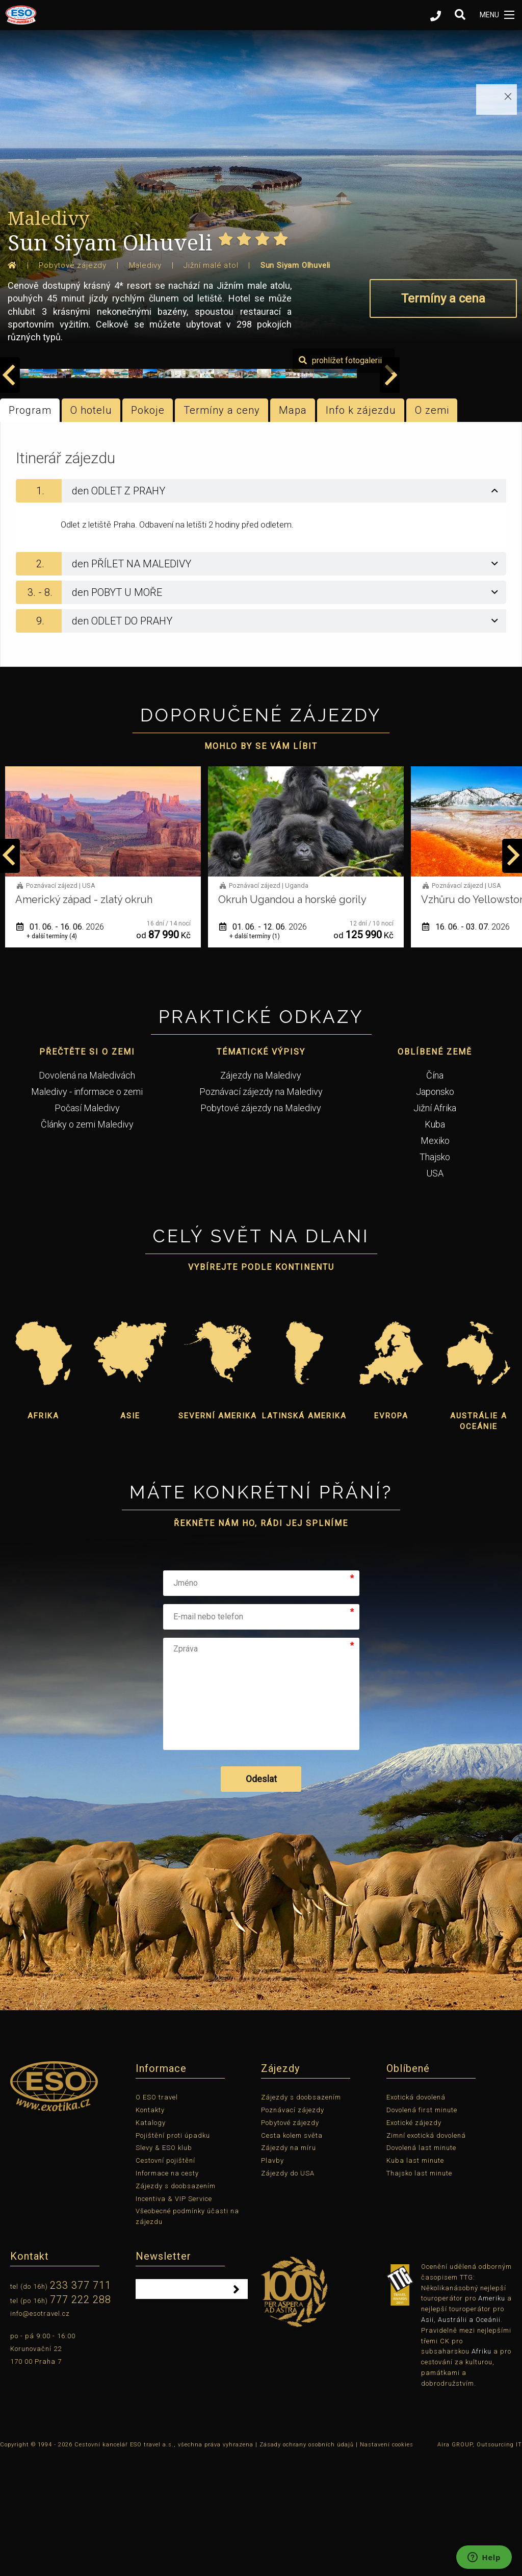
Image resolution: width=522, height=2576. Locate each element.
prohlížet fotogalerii (462, 479)
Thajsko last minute (419, 2292)
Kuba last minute (415, 2279)
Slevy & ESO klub (164, 2266)
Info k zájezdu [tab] (361, 528)
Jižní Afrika (434, 1226)
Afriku (481, 2470)
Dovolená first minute (421, 2229)
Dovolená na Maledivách (87, 1193)
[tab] (261, 609)
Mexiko (435, 1259)
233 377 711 (80, 2404)
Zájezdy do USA (288, 2292)
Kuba (435, 1242)
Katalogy (151, 2241)
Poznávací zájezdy (292, 2229)
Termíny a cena (443, 298)
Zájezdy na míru (288, 2266)
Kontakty (150, 2229)
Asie (130, 1534)
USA (434, 1291)
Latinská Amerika (304, 1534)
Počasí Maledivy (87, 1226)
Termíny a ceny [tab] (222, 528)
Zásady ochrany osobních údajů (306, 2563)
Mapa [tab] (293, 528)
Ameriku (491, 2417)
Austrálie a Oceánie (478, 1540)
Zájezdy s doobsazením (176, 2304)
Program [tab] (30, 528)
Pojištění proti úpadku (173, 2254)
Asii (427, 2438)
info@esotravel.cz (40, 2432)
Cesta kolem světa (292, 2254)
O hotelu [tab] (91, 528)
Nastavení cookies (386, 2563)
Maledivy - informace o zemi (87, 1210)
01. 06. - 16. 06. (263, 1045)
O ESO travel (157, 2216)
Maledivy (48, 218)
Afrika (43, 1534)
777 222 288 (80, 2418)
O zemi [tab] (432, 528)
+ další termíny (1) (52, 1055)
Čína (434, 1193)
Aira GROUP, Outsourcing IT (479, 2563)
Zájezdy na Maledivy (260, 1193)
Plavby (272, 2279)
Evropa (391, 1534)
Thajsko (435, 1275)
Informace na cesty (167, 2292)
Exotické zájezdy (413, 2241)
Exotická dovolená (416, 2216)
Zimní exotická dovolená (426, 2254)
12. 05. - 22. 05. (60, 1045)
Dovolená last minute (421, 2266)
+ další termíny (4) (254, 1055)
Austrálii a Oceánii (469, 2438)
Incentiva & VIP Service (174, 2317)
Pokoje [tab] (148, 528)
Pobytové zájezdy (290, 2241)
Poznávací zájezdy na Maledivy (261, 1210)
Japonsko (435, 1210)
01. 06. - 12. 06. (466, 1045)
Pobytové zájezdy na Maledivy (260, 1226)
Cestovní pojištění (165, 2279)
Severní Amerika (217, 1534)
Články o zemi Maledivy (87, 1242)
